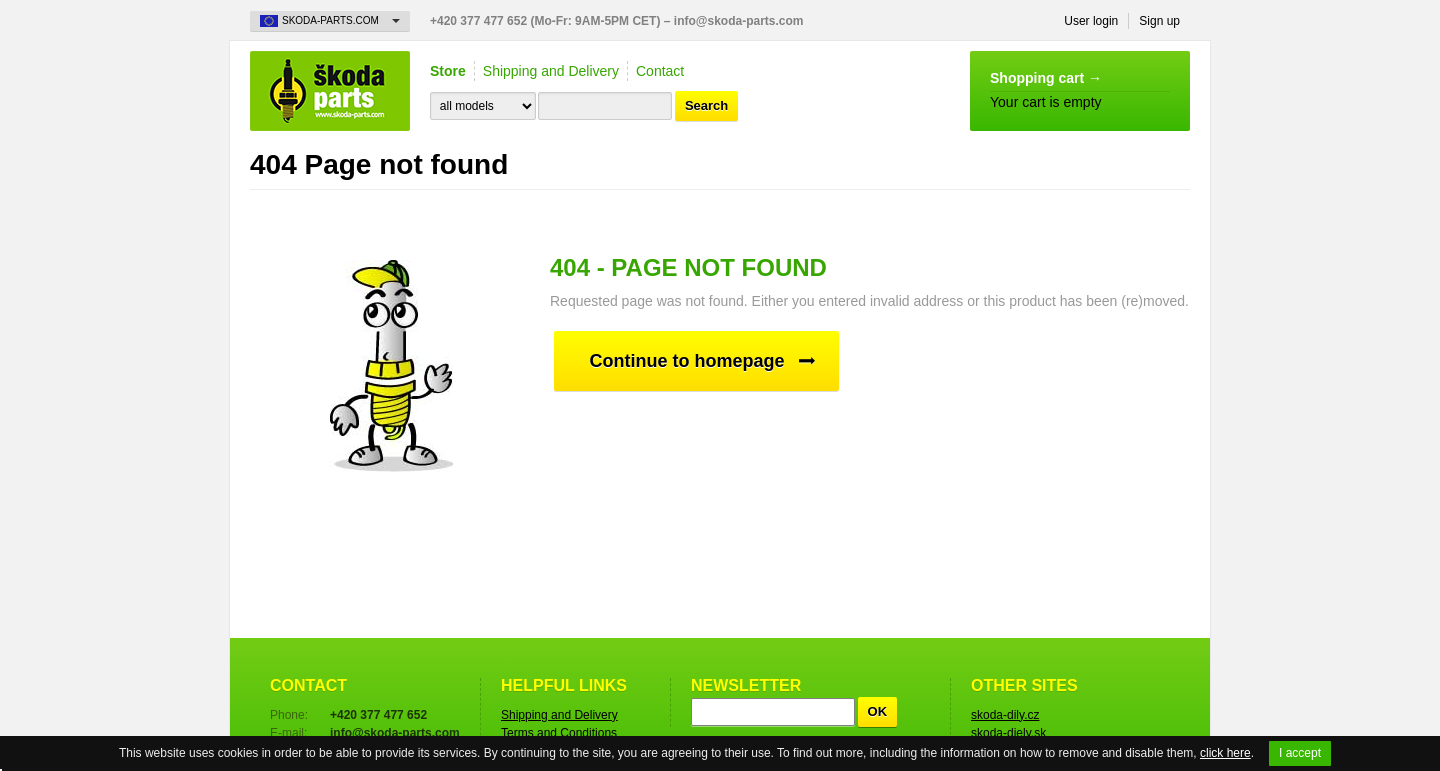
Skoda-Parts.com (330, 91)
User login (1091, 21)
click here (1225, 753)
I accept (1300, 753)
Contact (660, 71)
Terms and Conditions (559, 733)
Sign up (1159, 21)
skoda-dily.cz (1005, 715)
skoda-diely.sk (1008, 733)
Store (448, 71)
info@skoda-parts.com (739, 21)
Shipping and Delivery (551, 71)
